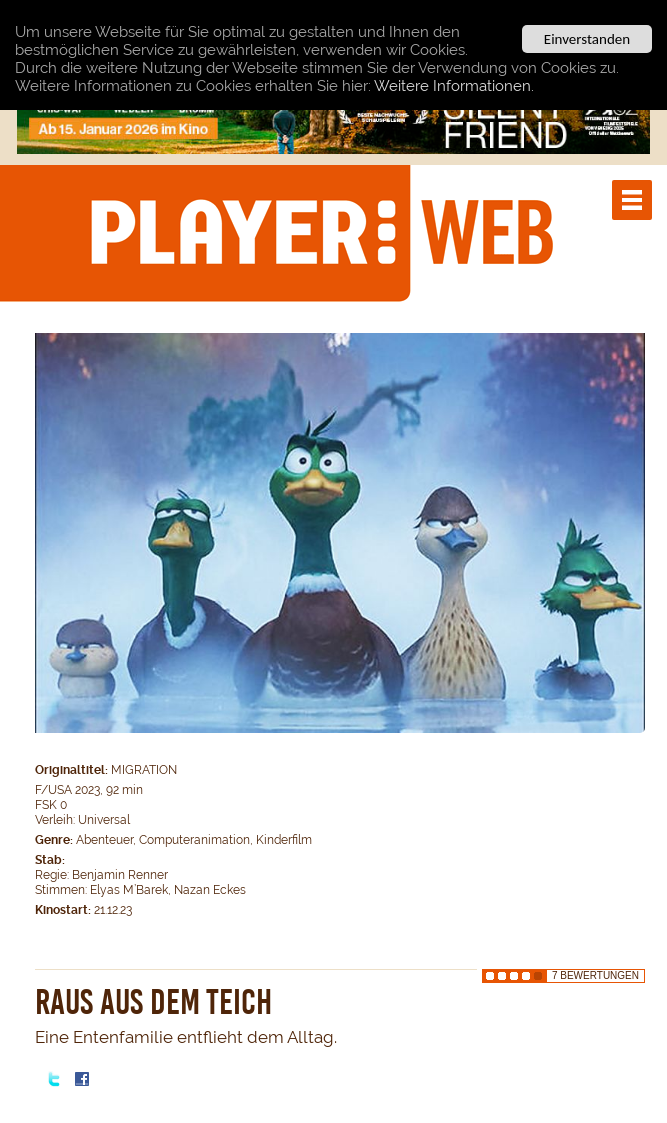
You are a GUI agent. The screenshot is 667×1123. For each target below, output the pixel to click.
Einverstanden (587, 39)
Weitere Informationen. (454, 85)
